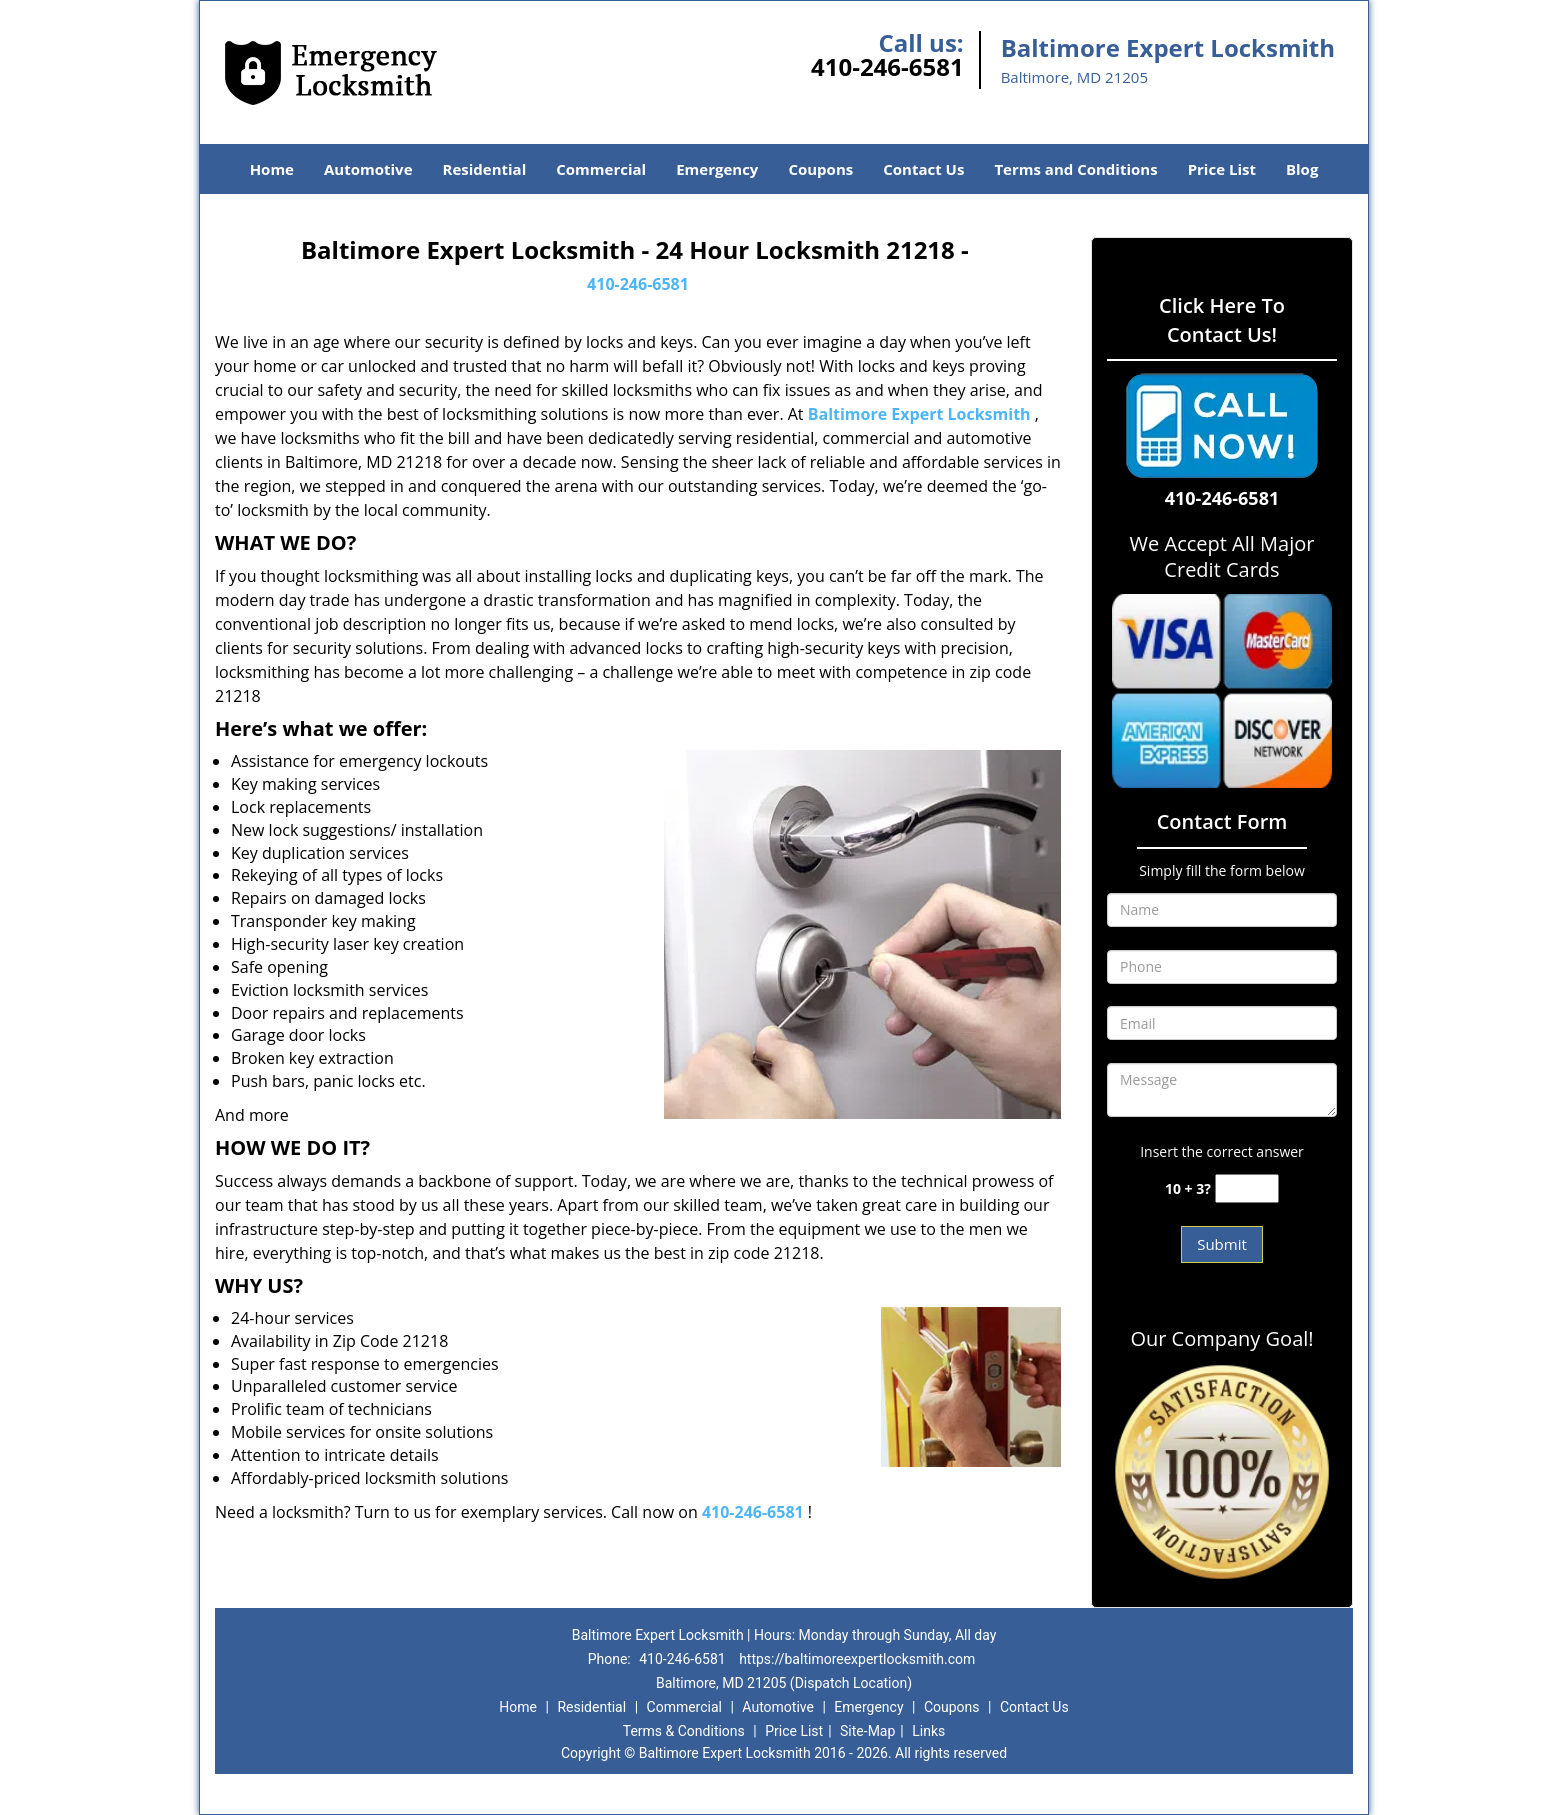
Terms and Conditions (1075, 169)
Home (272, 169)
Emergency (717, 169)
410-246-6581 (887, 66)
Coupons (820, 169)
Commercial (601, 169)
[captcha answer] (1247, 1188)
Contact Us (923, 169)
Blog (1302, 169)
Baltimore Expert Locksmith (919, 414)
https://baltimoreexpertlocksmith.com (857, 1659)
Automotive (368, 169)
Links (928, 1731)
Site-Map (867, 1731)
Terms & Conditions (684, 1731)
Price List (1222, 169)
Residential (485, 169)
